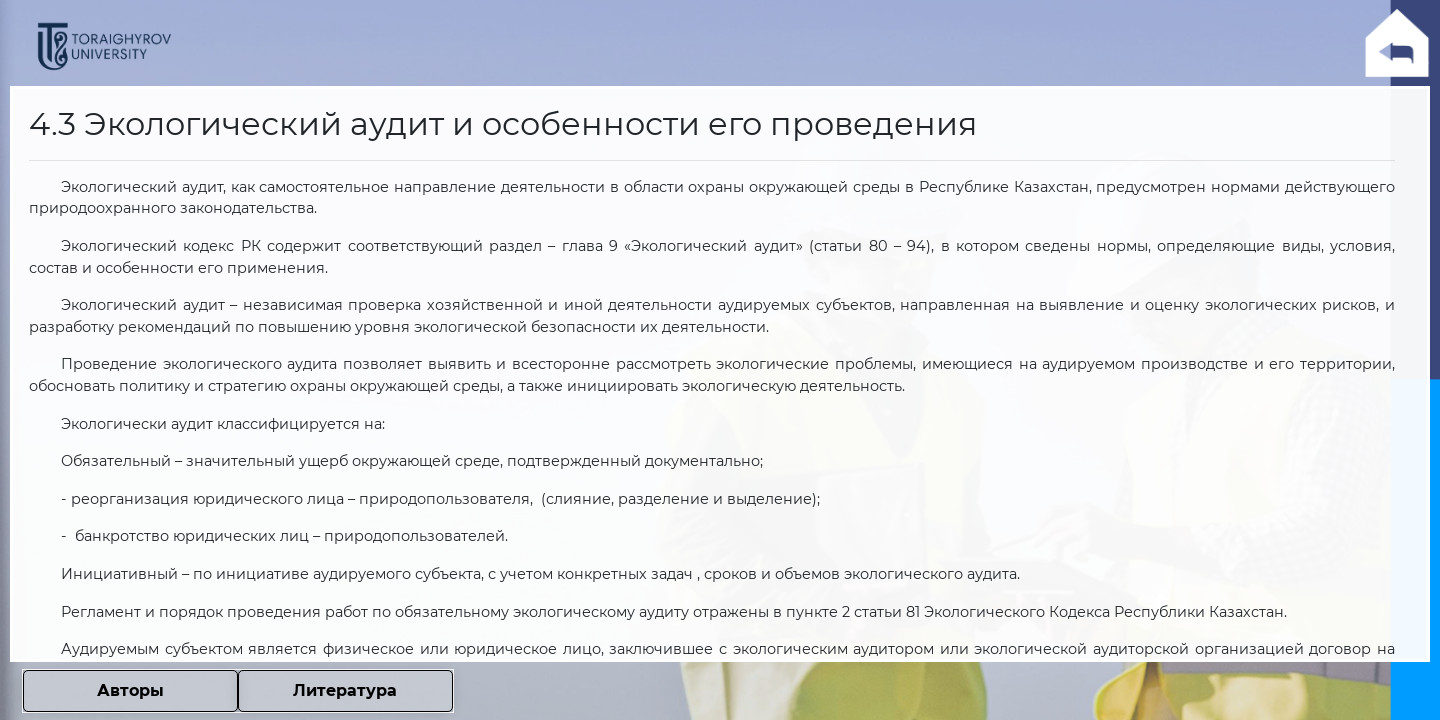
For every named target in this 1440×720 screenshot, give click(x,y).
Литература (345, 690)
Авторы (130, 690)
